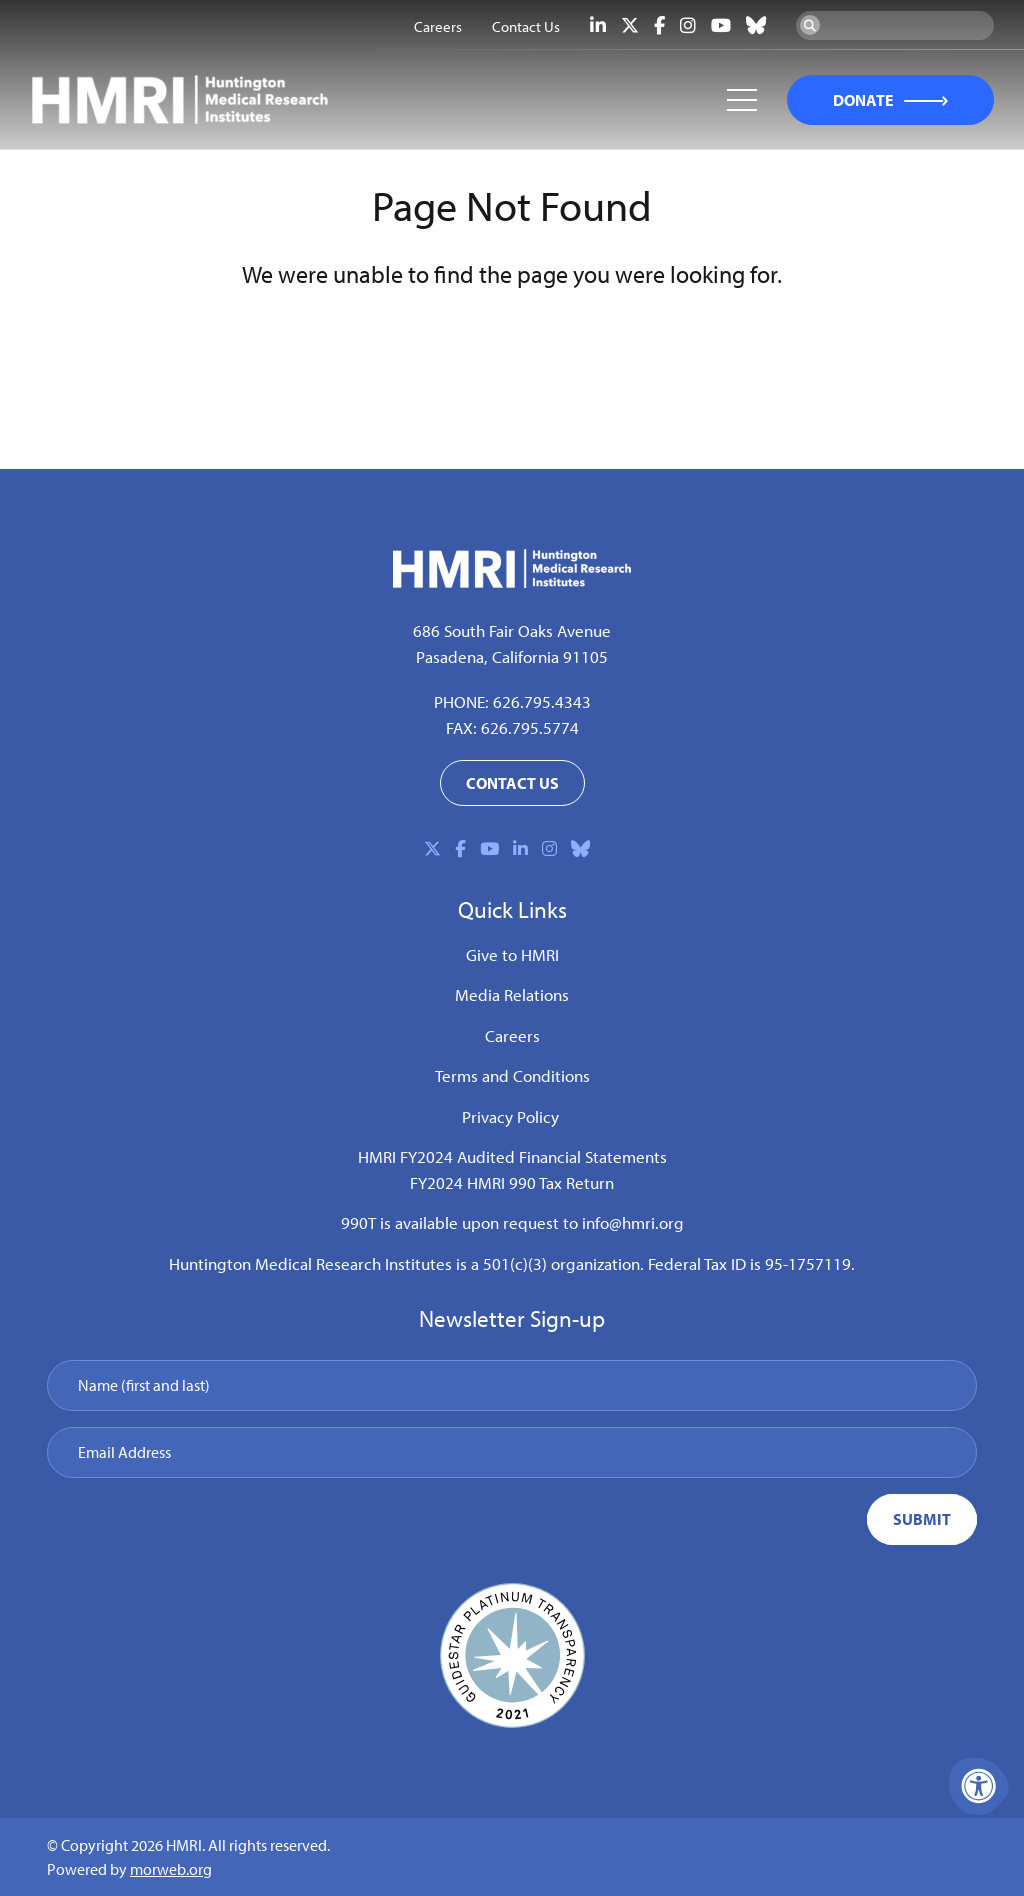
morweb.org (171, 1869)
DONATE (863, 100)
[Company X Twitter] (630, 25)
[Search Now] (810, 25)
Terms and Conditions (512, 1075)
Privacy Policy (510, 1116)
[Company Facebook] (659, 25)
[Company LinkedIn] (598, 25)
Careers (512, 1035)
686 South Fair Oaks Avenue (512, 630)
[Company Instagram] (688, 25)
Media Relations (512, 994)
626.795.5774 (530, 727)
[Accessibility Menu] (979, 1786)
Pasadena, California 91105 (512, 656)
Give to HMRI (512, 954)
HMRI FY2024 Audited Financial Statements (512, 1156)
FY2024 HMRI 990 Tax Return (512, 1182)
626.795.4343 (542, 701)
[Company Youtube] (721, 25)
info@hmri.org (633, 1222)
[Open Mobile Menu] (742, 100)
